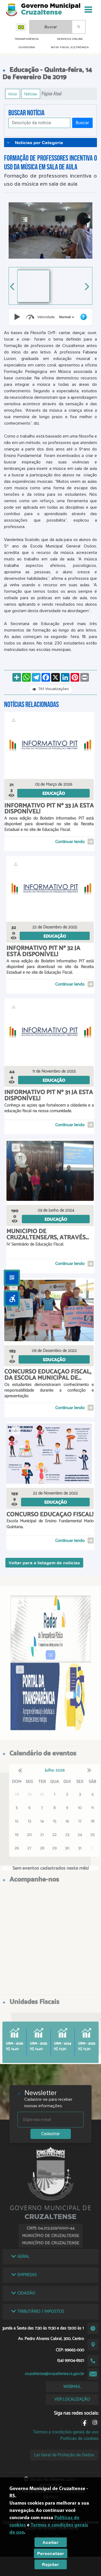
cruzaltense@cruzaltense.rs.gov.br (54, 2373)
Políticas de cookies (79, 2438)
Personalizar (50, 2553)
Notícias (30, 93)
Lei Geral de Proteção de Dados (64, 2454)
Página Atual (51, 93)
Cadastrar (50, 2133)
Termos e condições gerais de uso (66, 2432)
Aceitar (50, 2542)
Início (12, 93)
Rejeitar (50, 2564)
